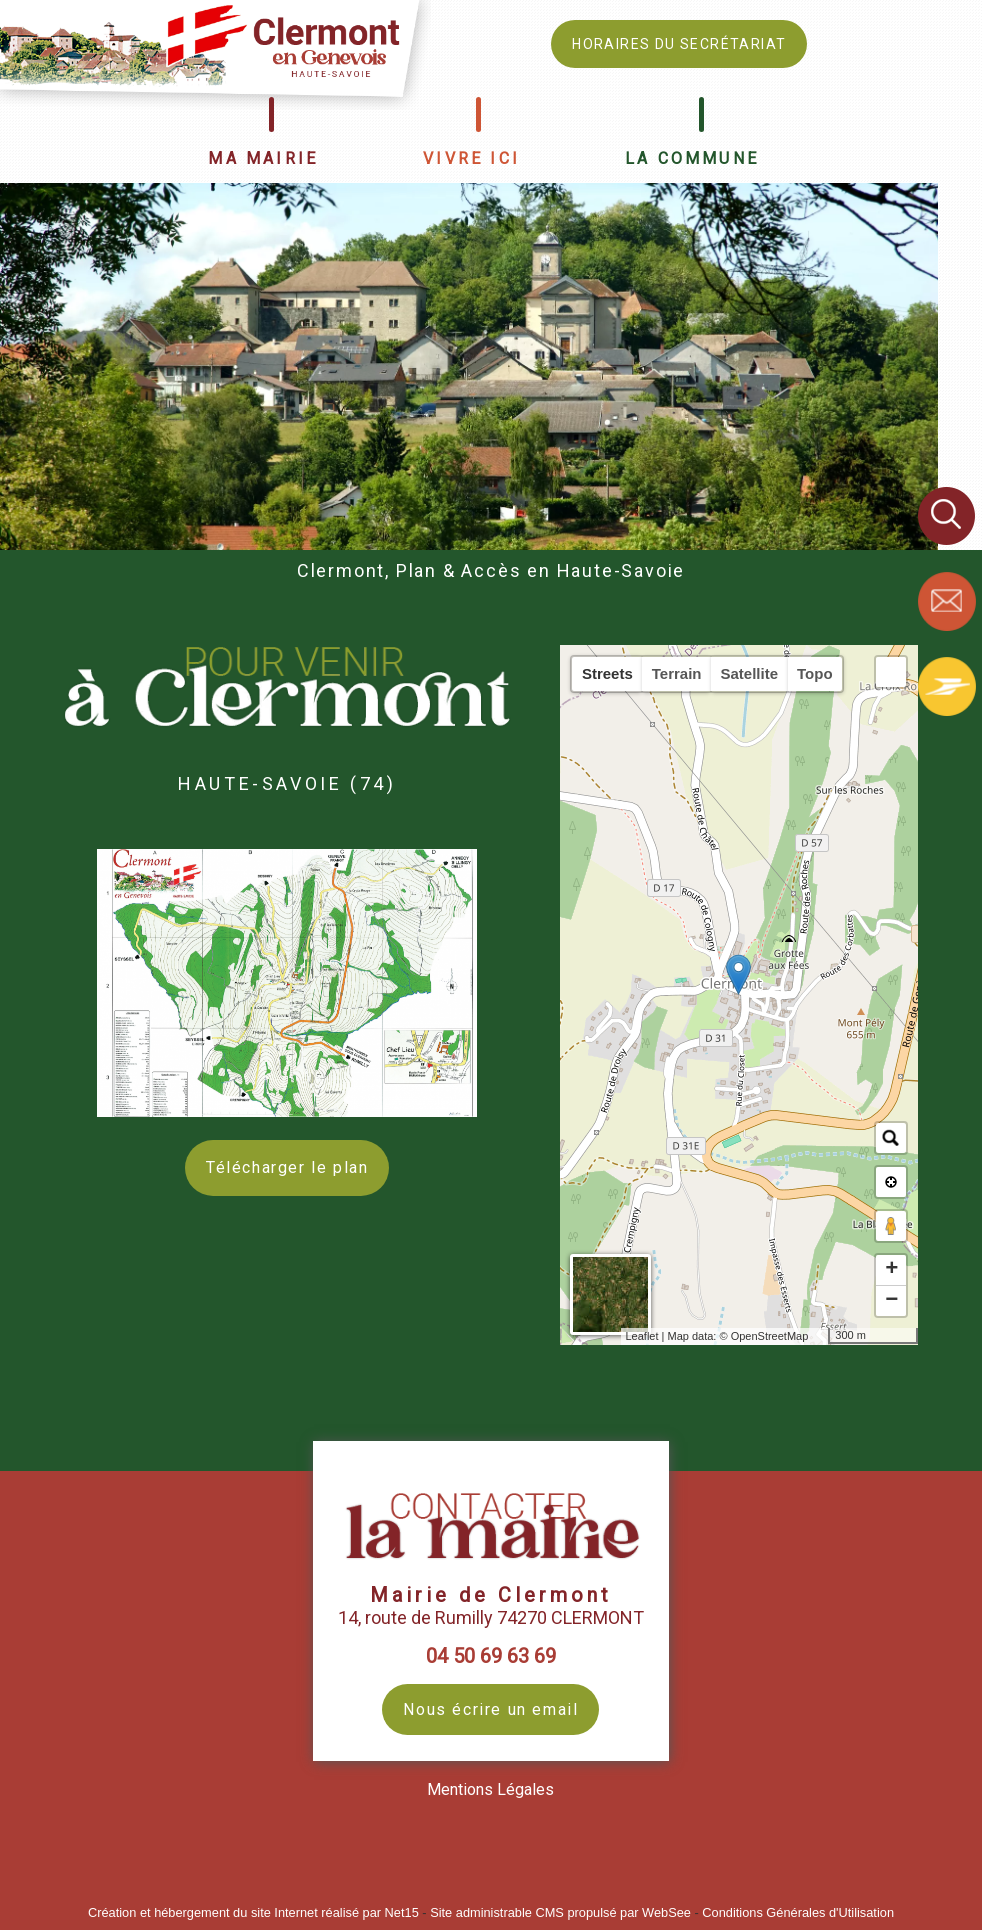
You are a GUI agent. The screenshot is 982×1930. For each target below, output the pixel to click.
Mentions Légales (490, 1789)
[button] (891, 672)
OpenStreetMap (770, 1336)
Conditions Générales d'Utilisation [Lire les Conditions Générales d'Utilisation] (798, 1912)
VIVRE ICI (471, 158)
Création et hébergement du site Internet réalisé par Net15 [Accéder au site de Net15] (253, 1912)
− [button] (891, 1301)
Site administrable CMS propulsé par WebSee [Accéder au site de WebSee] (560, 1912)
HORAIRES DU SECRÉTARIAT (679, 44)
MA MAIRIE (263, 158)
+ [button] (891, 1270)
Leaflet (642, 1336)
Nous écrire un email (490, 1709)
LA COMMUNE (692, 158)
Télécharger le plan (287, 1167)
